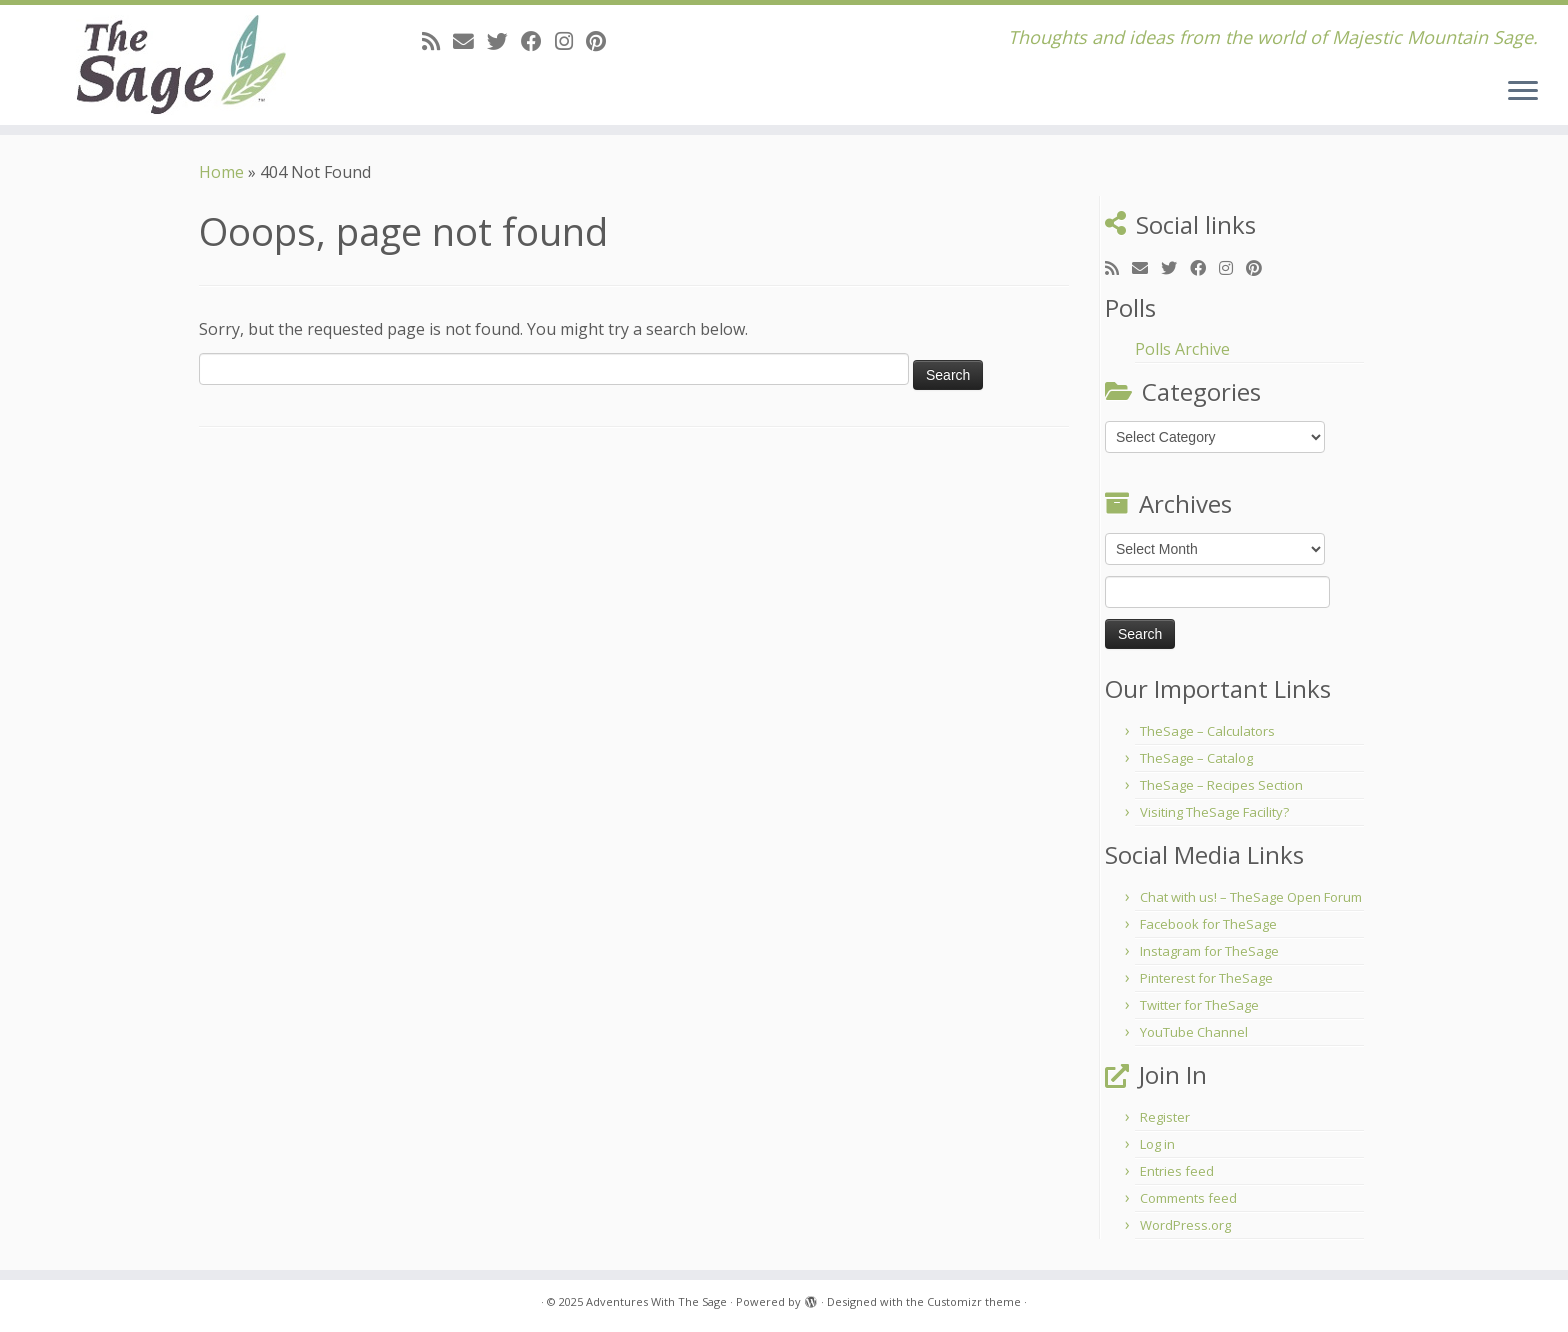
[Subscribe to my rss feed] (437, 41)
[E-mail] (470, 41)
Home (221, 172)
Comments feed (1188, 1198)
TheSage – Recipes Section (1221, 785)
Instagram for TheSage (1209, 951)
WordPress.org (1185, 1225)
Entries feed (1177, 1171)
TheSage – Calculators (1207, 731)
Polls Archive (1182, 349)
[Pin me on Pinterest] (602, 41)
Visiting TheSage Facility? (1214, 812)
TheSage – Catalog (1196, 758)
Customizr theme (974, 1301)
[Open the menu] (1523, 92)
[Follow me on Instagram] (570, 41)
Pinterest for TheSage (1206, 978)
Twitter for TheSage (1199, 1005)
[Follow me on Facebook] (538, 41)
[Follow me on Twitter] (504, 41)
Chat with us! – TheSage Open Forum (1251, 897)
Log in (1157, 1144)
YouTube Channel (1194, 1032)
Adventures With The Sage (656, 1301)
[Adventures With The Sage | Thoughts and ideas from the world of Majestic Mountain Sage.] (181, 65)
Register (1165, 1117)
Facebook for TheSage (1208, 924)
